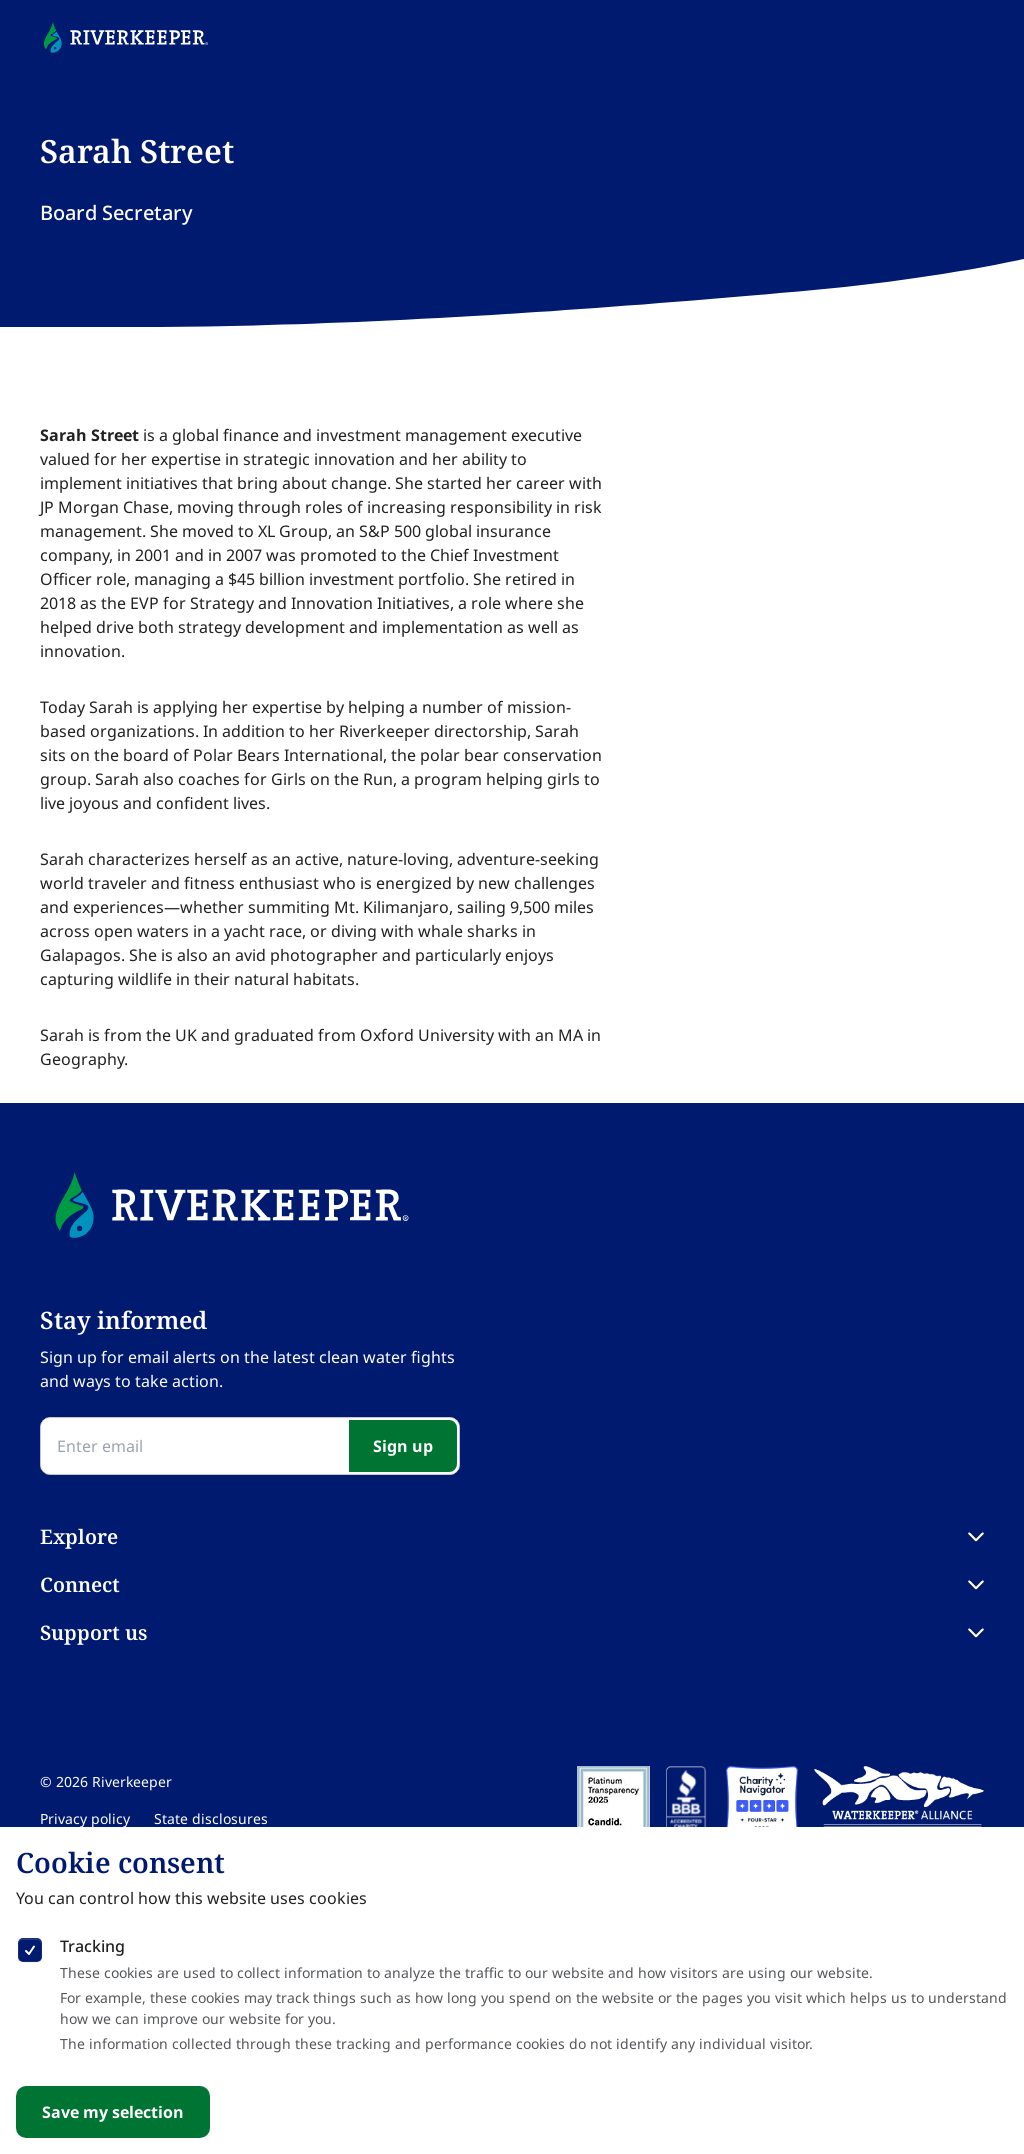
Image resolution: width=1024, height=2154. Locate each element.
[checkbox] (30, 1946)
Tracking (92, 1946)
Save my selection (113, 2112)
